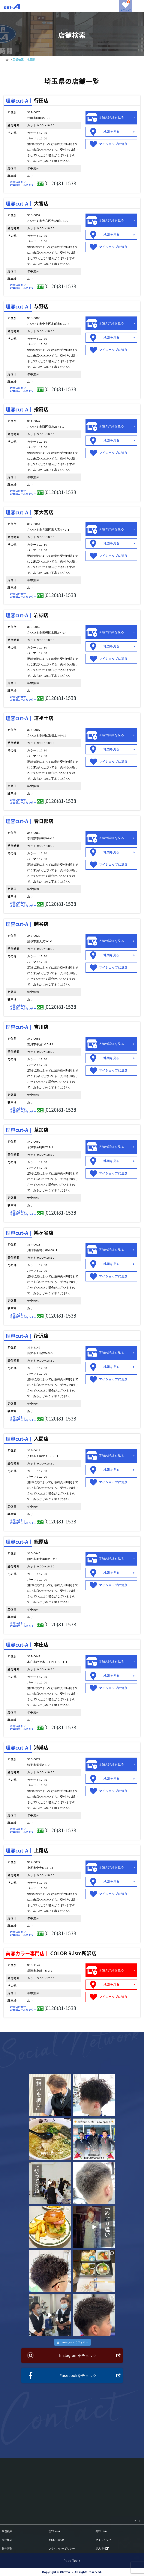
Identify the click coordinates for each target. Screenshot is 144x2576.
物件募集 (7, 2548)
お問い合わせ (56, 2539)
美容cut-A (101, 2531)
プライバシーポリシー (62, 2548)
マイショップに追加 (113, 144)
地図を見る (111, 131)
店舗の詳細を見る (111, 117)
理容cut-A (54, 2531)
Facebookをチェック (72, 2375)
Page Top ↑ (72, 2560)
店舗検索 (7, 2531)
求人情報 (102, 2549)
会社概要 (7, 2539)
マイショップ (103, 2539)
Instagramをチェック (72, 2355)
